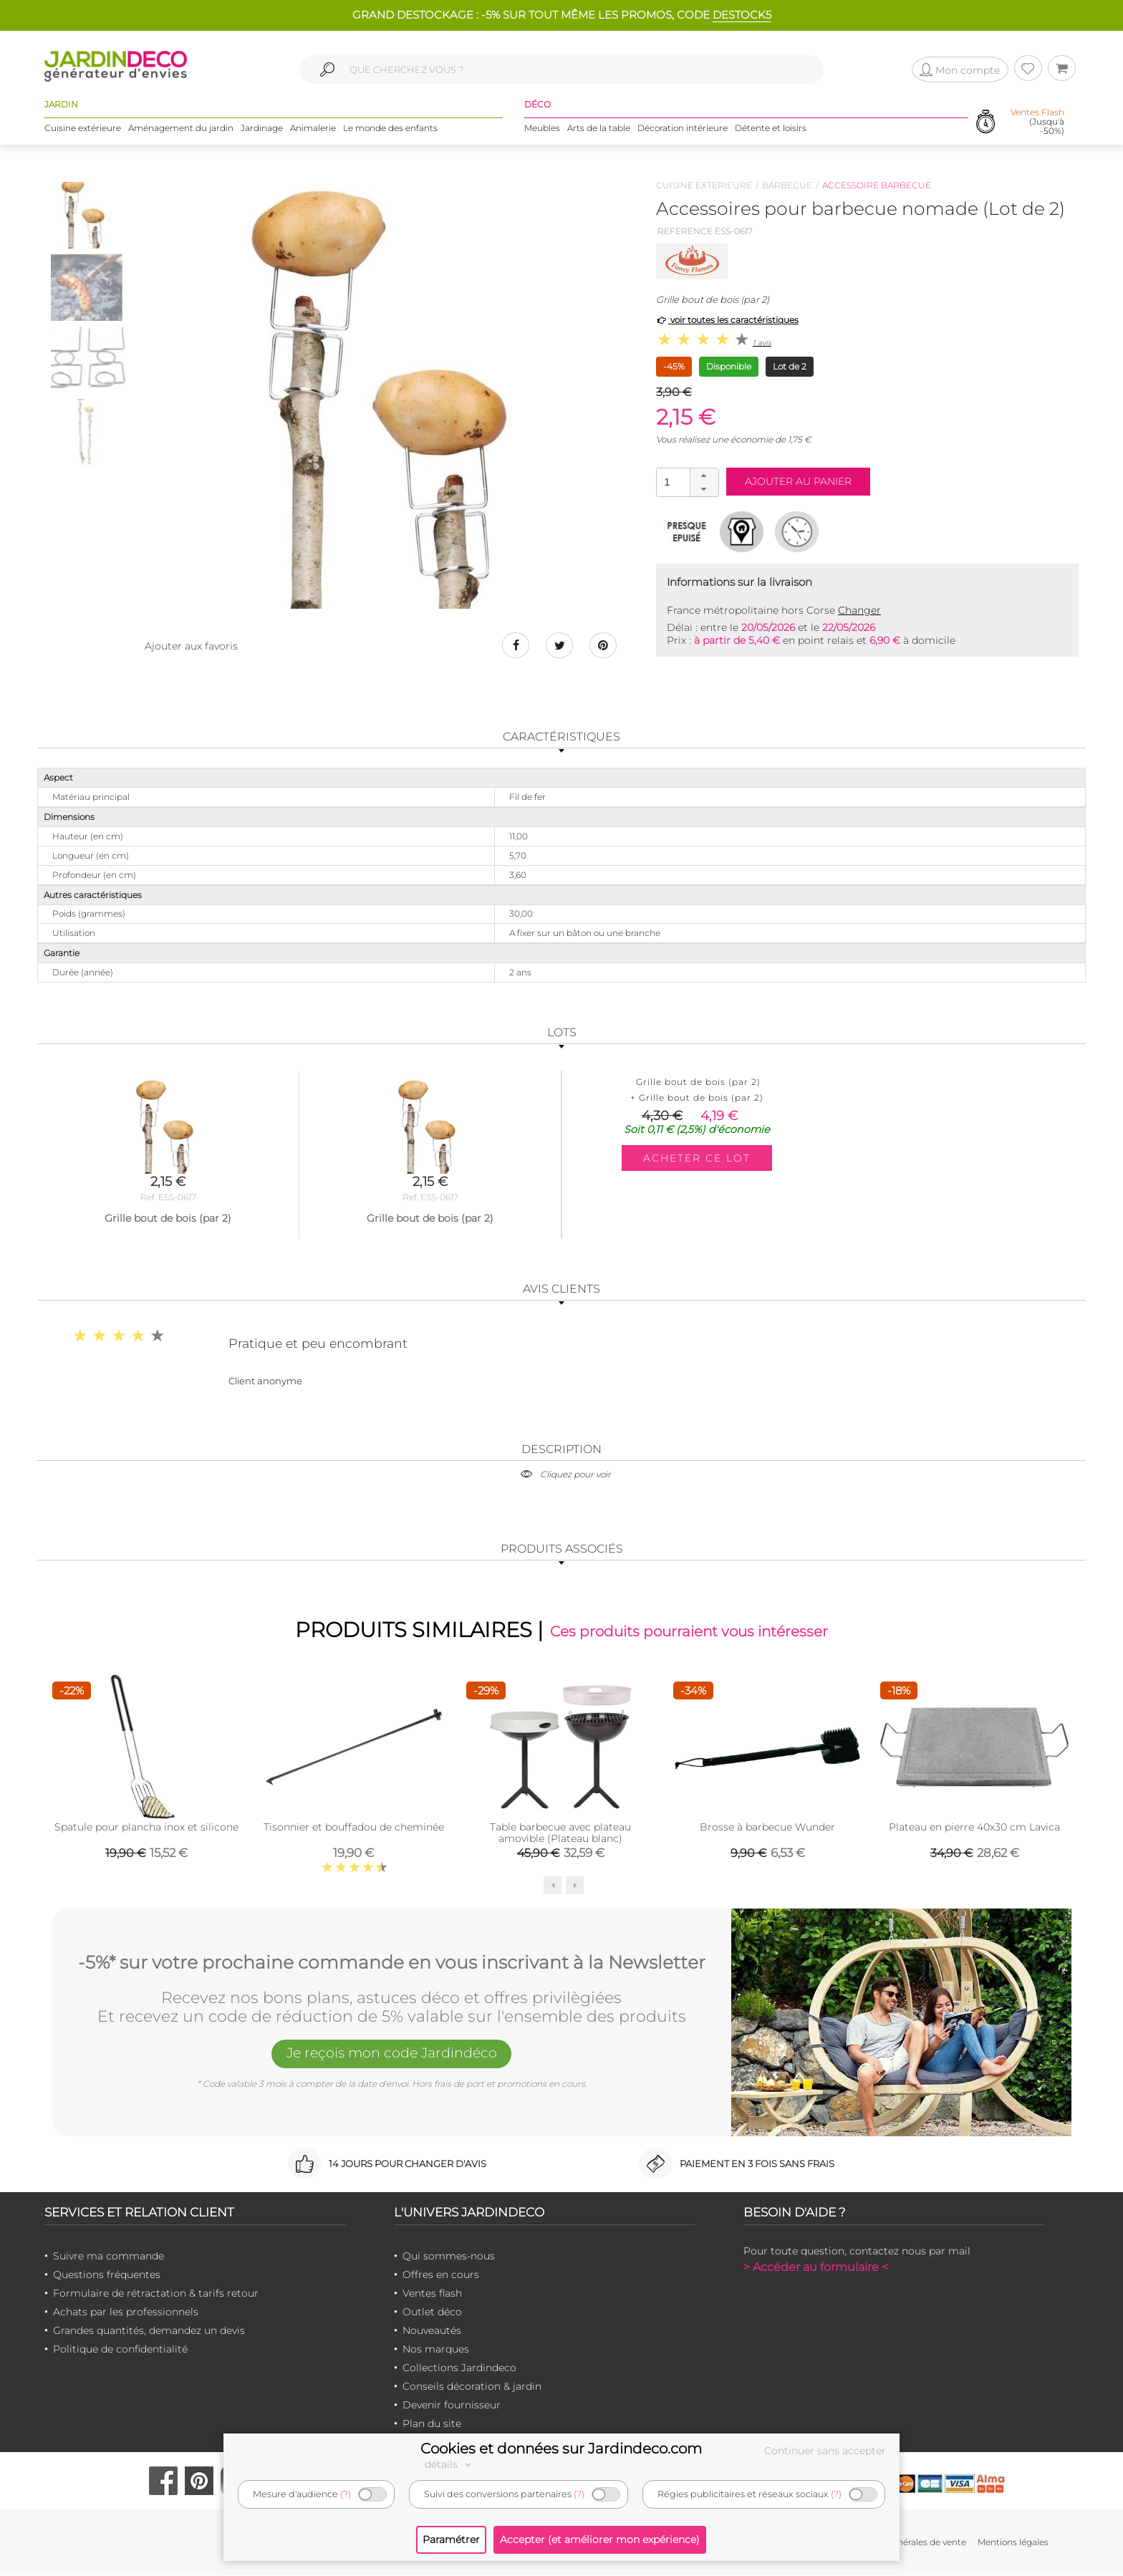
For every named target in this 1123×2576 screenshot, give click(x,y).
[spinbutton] (686, 481)
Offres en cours (441, 2275)
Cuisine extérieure (82, 128)
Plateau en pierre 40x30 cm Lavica (974, 1827)
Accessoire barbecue (876, 185)
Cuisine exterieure (704, 185)
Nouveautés (432, 2331)
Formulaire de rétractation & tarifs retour (156, 2293)
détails (450, 2464)
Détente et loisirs (770, 128)
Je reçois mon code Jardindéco (391, 2054)
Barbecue (787, 185)
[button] (704, 475)
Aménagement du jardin (180, 128)
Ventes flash (432, 2293)
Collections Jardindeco (459, 2368)
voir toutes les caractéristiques (727, 319)
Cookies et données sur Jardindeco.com (561, 2448)
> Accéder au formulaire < (815, 2267)
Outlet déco (432, 2312)
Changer (859, 610)
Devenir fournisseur (452, 2405)
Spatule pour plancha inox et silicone (146, 1827)
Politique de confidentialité (120, 2349)
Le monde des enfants (390, 128)
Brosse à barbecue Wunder (767, 1827)
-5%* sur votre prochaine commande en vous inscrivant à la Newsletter (391, 1962)
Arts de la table (598, 128)
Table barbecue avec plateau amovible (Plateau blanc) (560, 1833)
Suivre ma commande (108, 2256)
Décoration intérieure (682, 128)
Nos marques (436, 2349)
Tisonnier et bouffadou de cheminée (354, 1827)
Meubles (542, 128)
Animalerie (313, 128)
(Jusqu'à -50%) (1037, 121)
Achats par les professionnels (125, 2312)
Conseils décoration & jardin (472, 2386)
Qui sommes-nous (449, 2256)
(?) (345, 2494)
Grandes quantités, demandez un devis (149, 2331)
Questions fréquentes (106, 2275)
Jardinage (262, 128)
